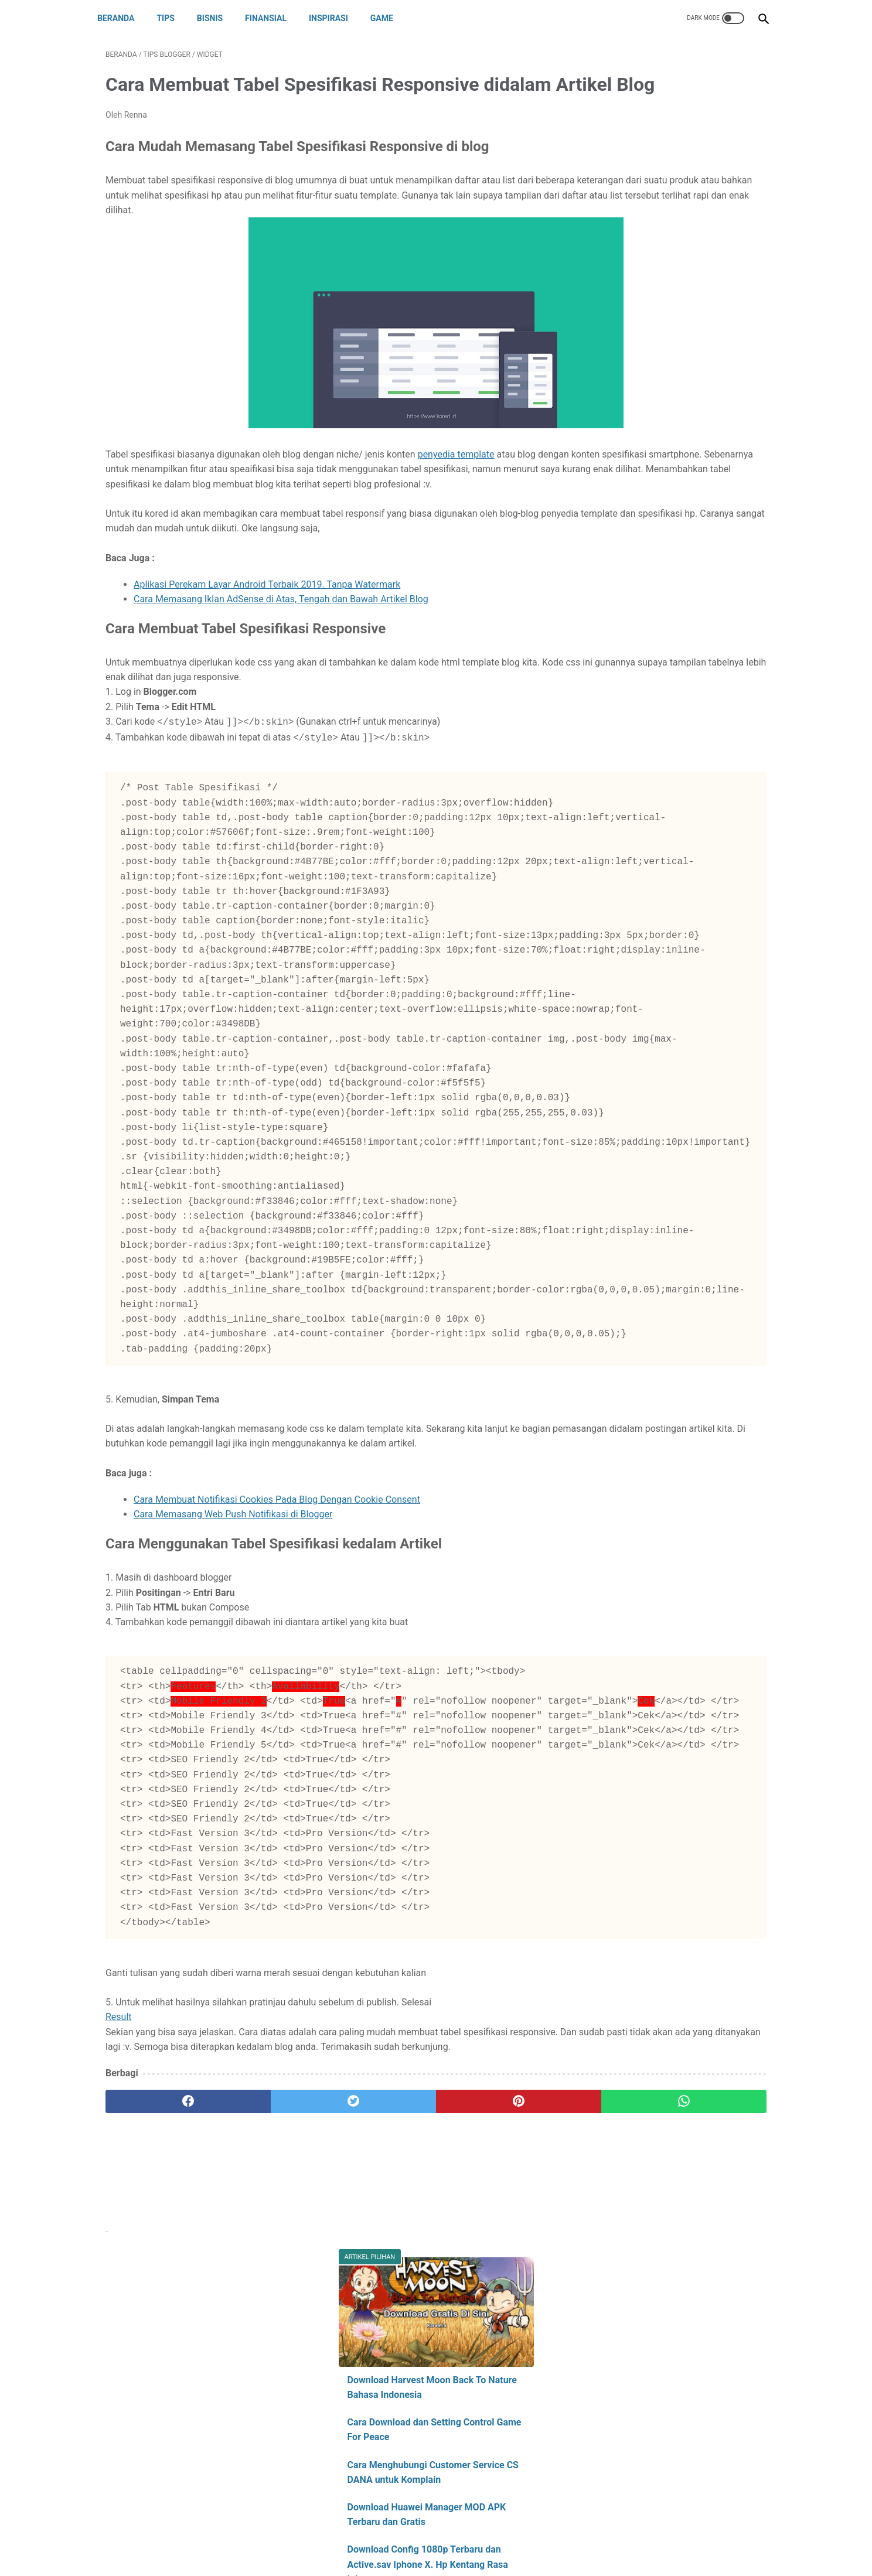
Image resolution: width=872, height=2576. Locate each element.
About (331, 2539)
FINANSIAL (274, 18)
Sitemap (536, 2539)
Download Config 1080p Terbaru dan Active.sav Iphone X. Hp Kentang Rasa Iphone (676, 389)
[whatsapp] (493, 2432)
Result (118, 2332)
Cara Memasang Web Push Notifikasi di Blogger (233, 1770)
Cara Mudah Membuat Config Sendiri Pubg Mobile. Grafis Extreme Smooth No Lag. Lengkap (677, 503)
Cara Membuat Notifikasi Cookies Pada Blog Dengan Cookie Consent (277, 1756)
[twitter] (271, 2432)
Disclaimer (426, 2539)
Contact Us (375, 2539)
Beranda (123, 18)
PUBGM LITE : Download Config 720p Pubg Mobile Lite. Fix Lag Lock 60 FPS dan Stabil (678, 446)
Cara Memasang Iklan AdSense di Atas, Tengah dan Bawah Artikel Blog (281, 666)
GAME (390, 18)
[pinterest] (382, 2432)
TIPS (173, 18)
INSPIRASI (336, 18)
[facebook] (160, 2432)
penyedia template (456, 507)
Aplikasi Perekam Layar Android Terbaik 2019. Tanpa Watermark (267, 651)
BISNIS (218, 18)
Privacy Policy (483, 2539)
